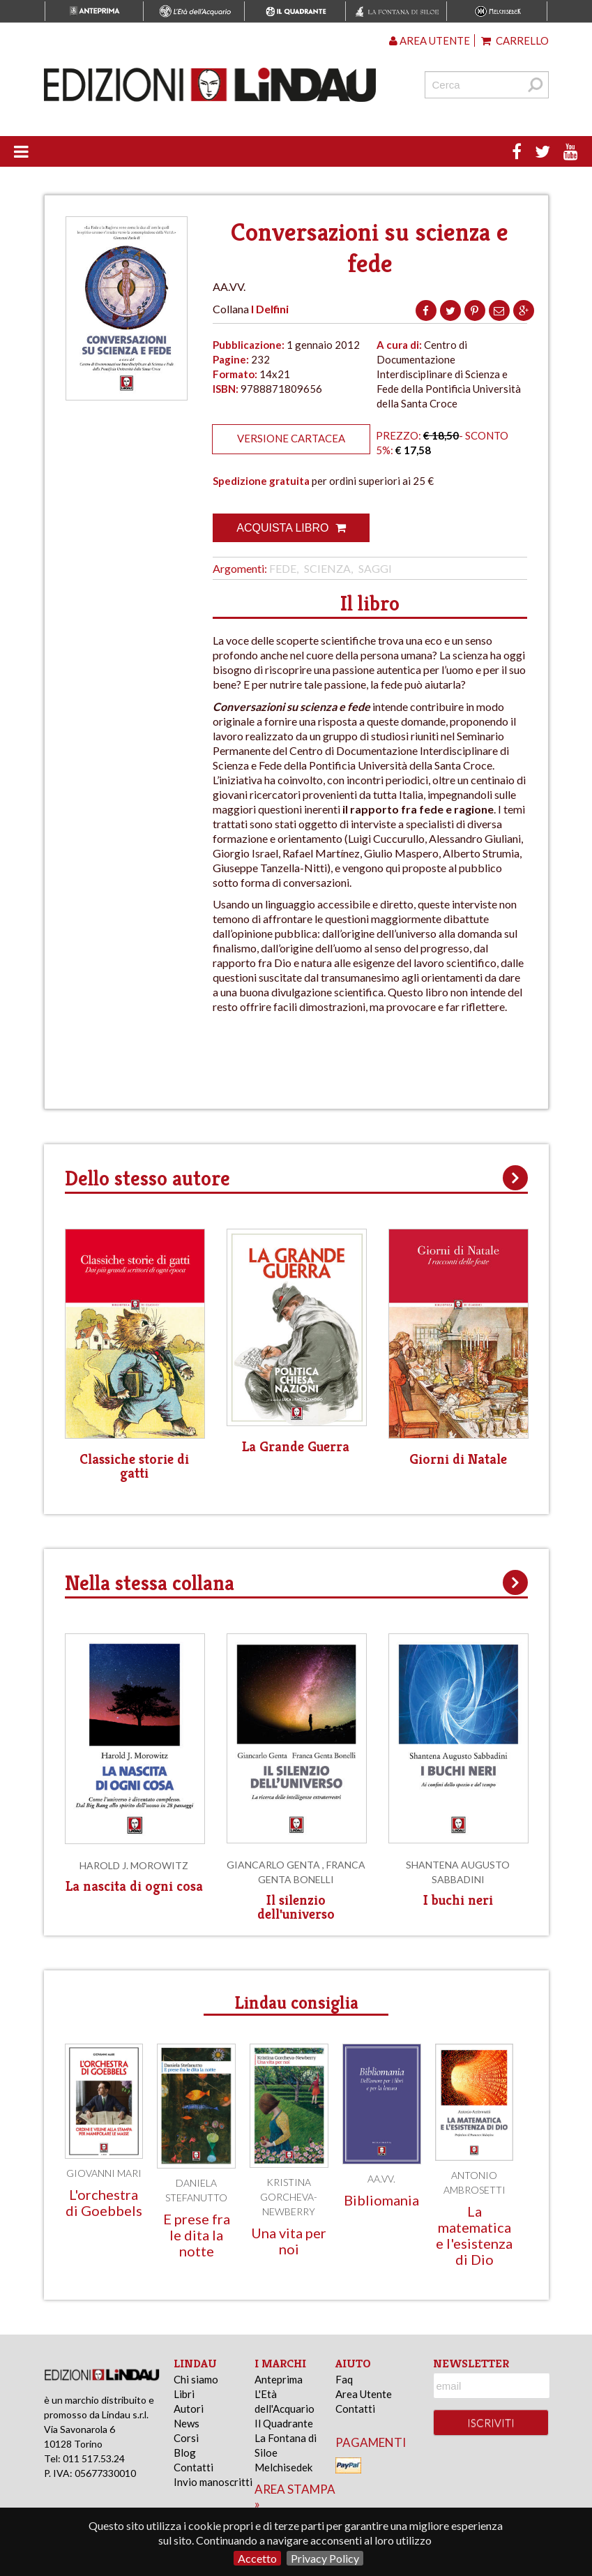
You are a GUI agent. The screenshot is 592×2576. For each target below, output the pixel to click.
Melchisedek (283, 2467)
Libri (184, 2394)
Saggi (375, 568)
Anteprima (279, 2379)
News (186, 2423)
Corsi (186, 2438)
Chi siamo (196, 2379)
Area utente (429, 40)
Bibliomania (381, 2200)
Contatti (193, 2467)
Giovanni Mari (104, 2173)
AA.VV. (381, 2179)
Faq (344, 2379)
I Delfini (270, 308)
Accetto (257, 2558)
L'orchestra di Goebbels (104, 2202)
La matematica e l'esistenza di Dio (474, 2235)
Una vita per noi (288, 2240)
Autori (189, 2408)
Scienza (327, 568)
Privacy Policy (325, 2558)
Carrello (515, 40)
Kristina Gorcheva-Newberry (288, 2196)
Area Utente (363, 2394)
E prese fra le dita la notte (196, 2234)
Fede (282, 568)
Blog (185, 2452)
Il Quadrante (284, 2423)
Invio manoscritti (213, 2482)
